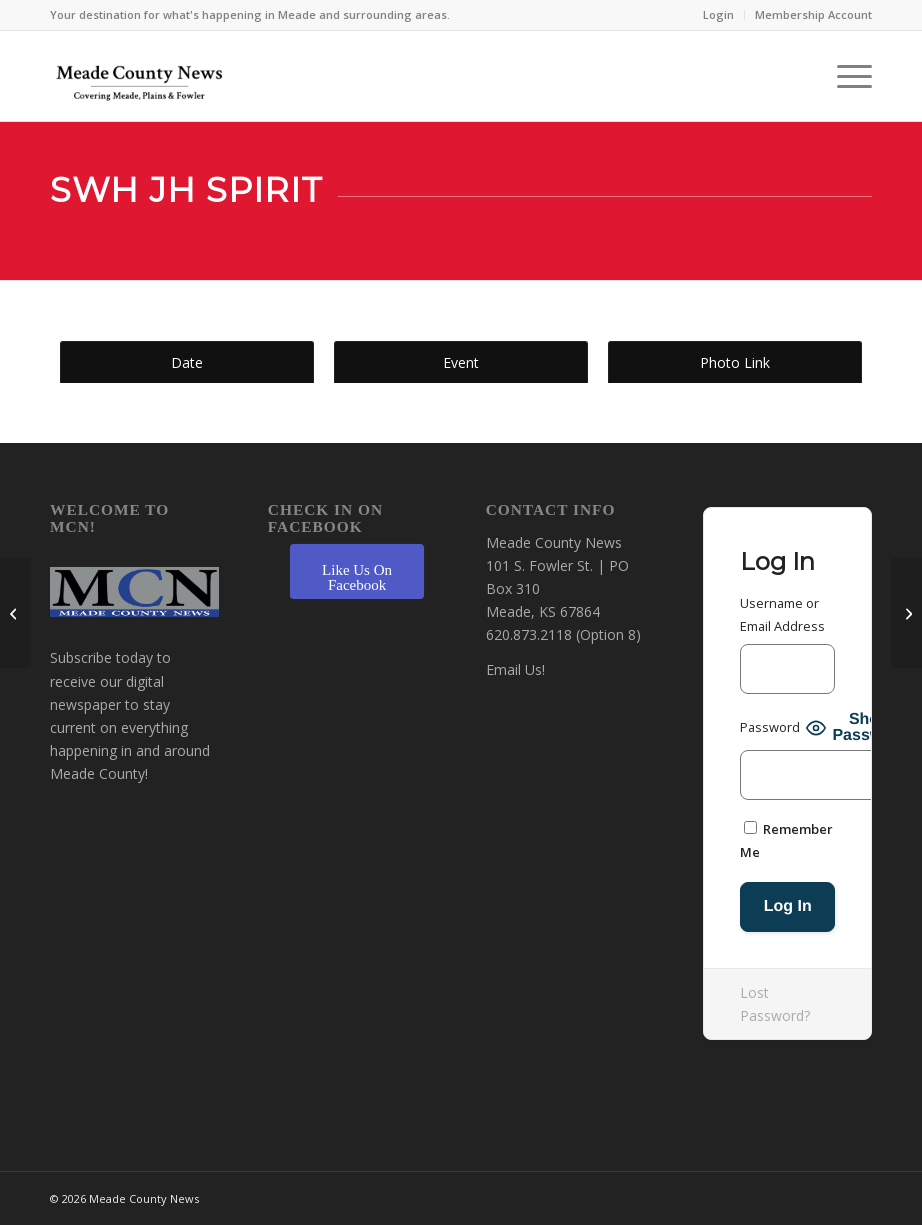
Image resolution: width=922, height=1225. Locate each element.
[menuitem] (719, 15)
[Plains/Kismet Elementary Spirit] (906, 613)
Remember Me (786, 840)
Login (718, 14)
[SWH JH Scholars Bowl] (15, 613)
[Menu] (844, 76)
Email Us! (515, 669)
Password (770, 727)
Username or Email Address (782, 614)
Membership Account (813, 14)
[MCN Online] (140, 81)
